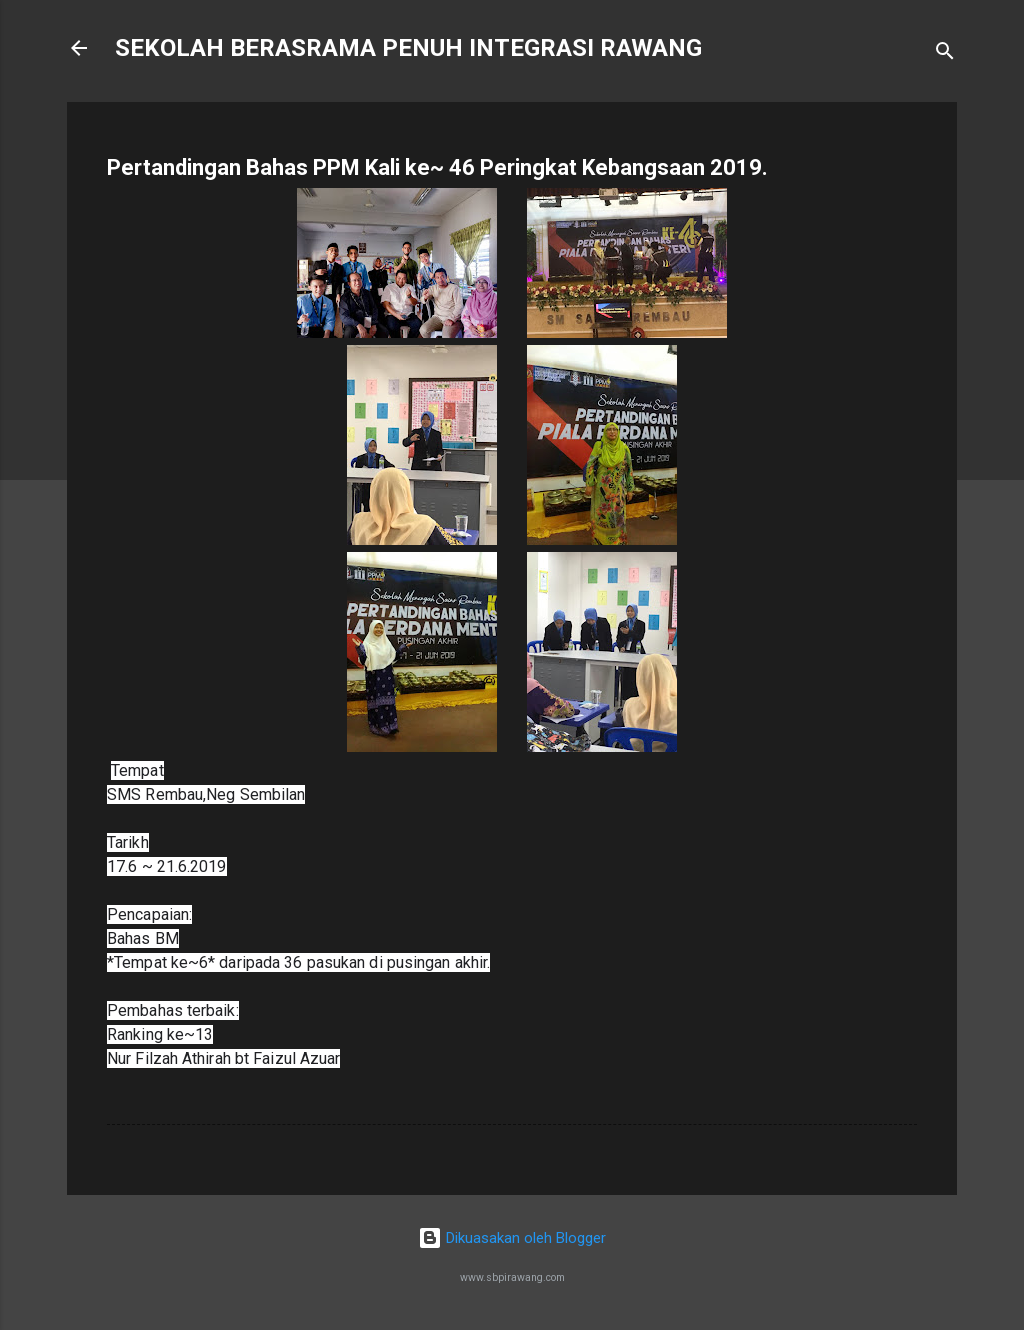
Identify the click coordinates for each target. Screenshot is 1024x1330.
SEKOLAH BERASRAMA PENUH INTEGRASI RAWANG (408, 48)
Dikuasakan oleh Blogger (512, 1238)
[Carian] (945, 54)
